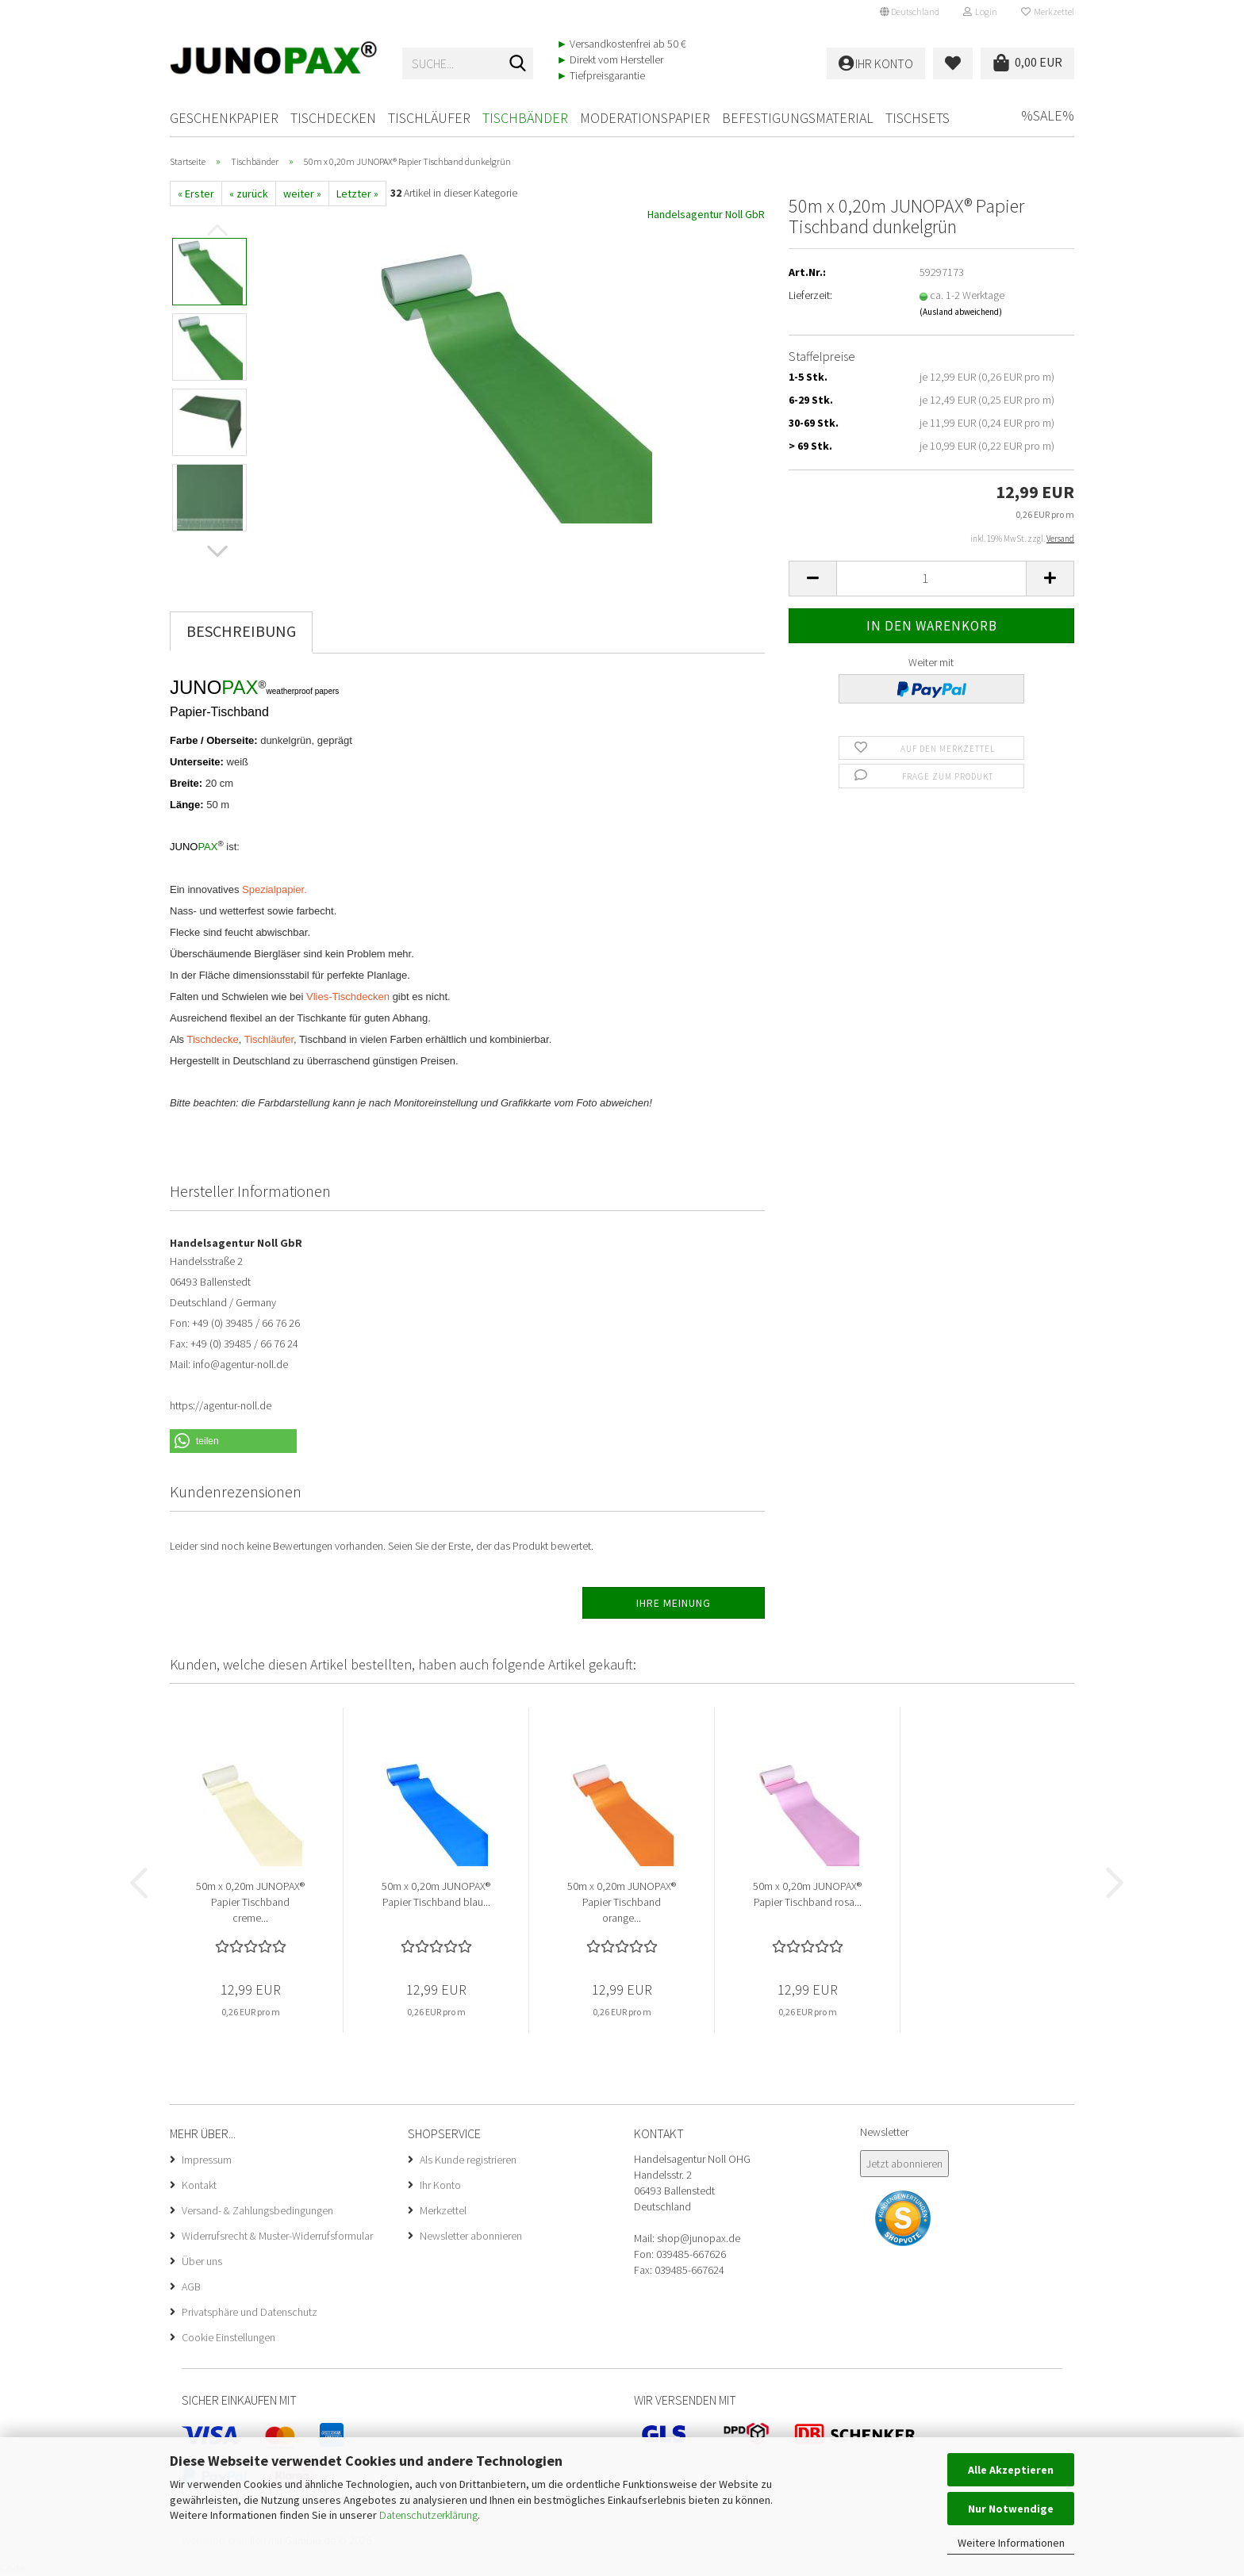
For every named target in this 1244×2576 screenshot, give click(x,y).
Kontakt (199, 2185)
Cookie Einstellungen (228, 2337)
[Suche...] (518, 64)
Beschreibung (241, 631)
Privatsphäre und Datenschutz (249, 2312)
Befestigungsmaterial (797, 118)
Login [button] (980, 11)
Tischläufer (429, 118)
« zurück (248, 193)
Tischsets (917, 118)
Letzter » (357, 193)
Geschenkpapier (224, 118)
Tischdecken (333, 118)
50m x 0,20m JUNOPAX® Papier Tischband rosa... (807, 1894)
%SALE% (1047, 115)
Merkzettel (1047, 11)
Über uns (202, 2261)
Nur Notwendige (1011, 2508)
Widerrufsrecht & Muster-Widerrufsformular (277, 2236)
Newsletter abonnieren (471, 2236)
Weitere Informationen (1011, 2543)
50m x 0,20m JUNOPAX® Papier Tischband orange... (621, 1902)
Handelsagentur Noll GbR (706, 214)
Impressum (207, 2159)
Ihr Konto (440, 2185)
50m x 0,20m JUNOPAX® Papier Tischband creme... (250, 1902)
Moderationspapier (645, 118)
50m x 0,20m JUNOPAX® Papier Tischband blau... (436, 1894)
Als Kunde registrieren (468, 2159)
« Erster (196, 193)
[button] (909, 12)
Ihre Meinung (673, 1603)
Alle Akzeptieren (1011, 2470)
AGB (191, 2286)
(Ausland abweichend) (961, 311)
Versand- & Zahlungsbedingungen (257, 2210)
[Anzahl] (931, 578)
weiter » (302, 193)
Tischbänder (525, 118)
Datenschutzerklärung (428, 2515)
